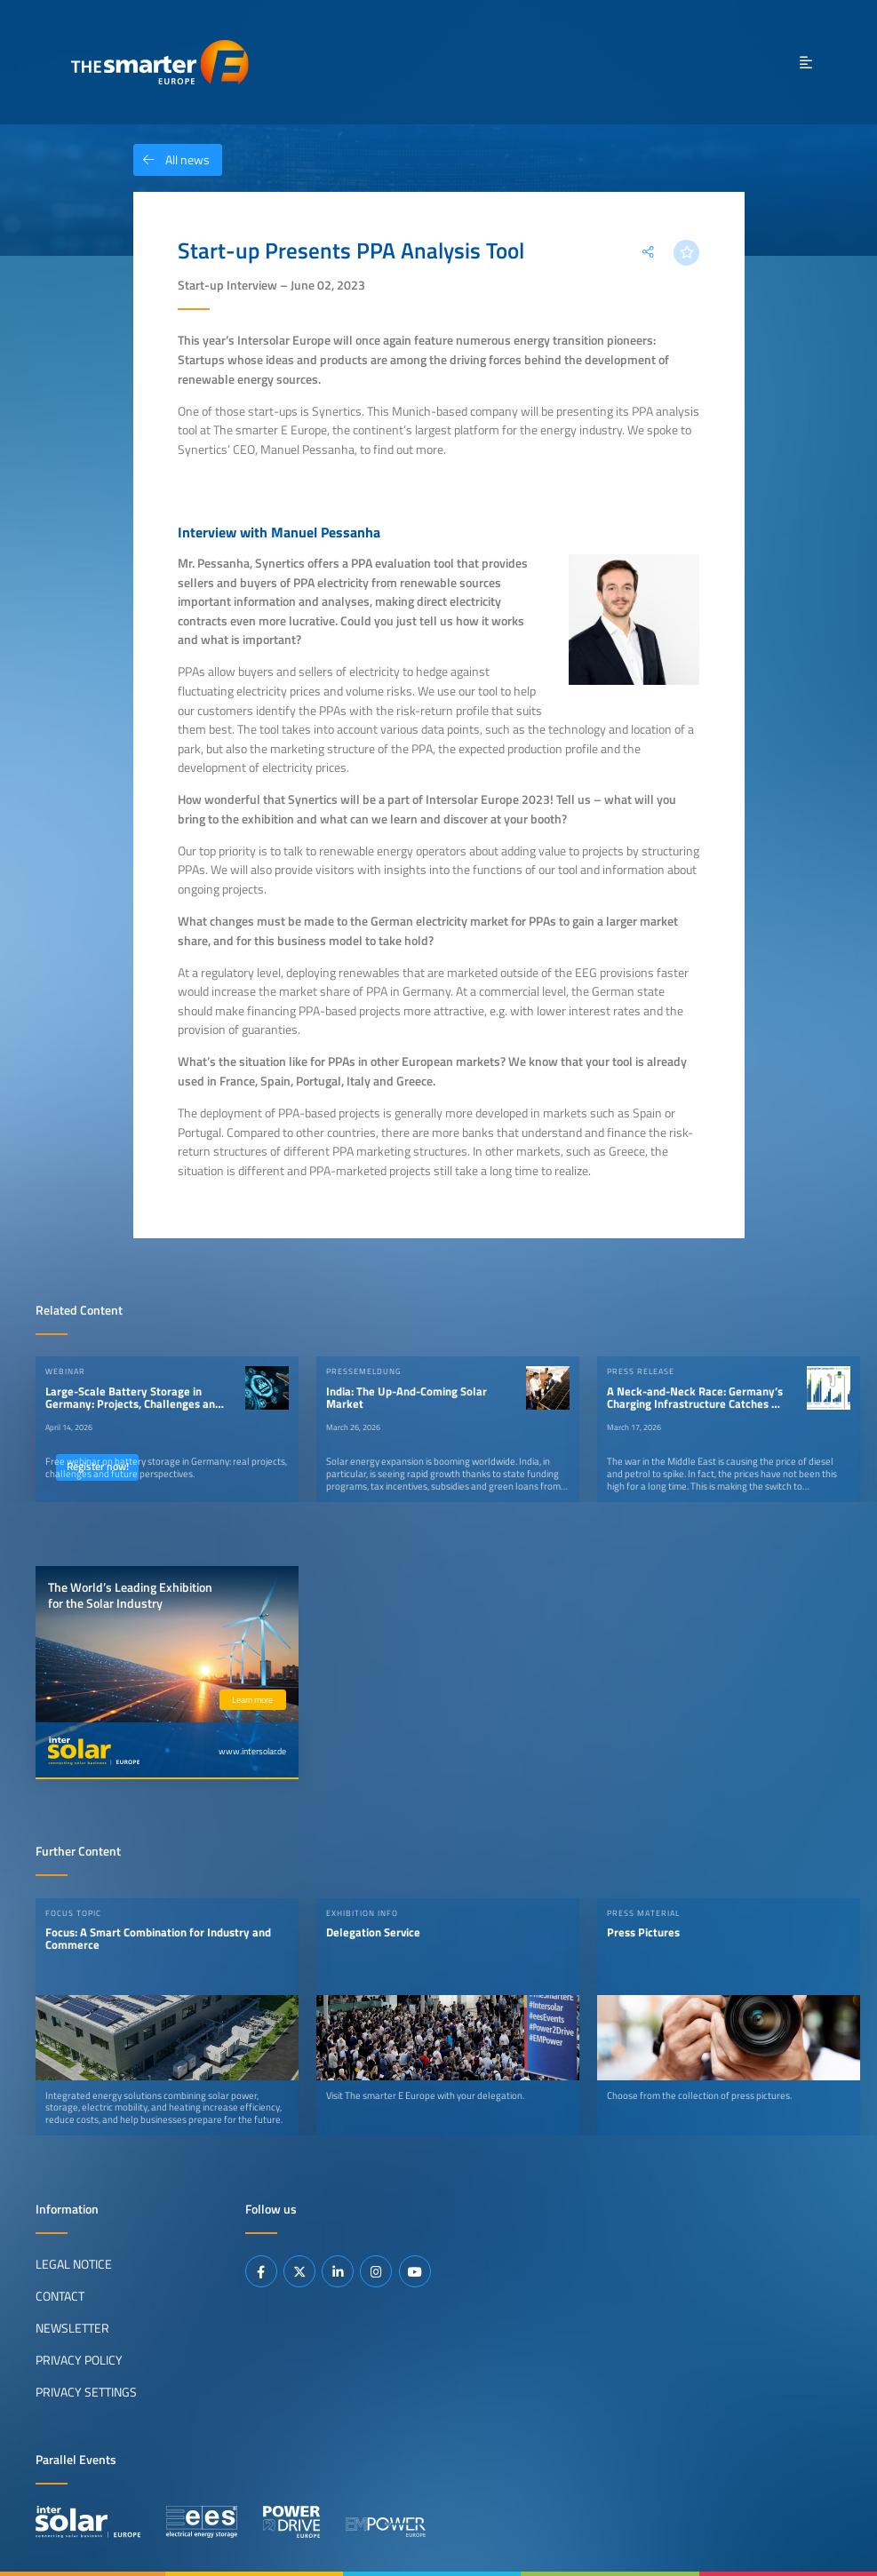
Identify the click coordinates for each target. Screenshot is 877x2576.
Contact (60, 2296)
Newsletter (72, 2328)
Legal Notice (74, 2264)
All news (171, 160)
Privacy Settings (86, 2392)
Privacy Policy (79, 2360)
